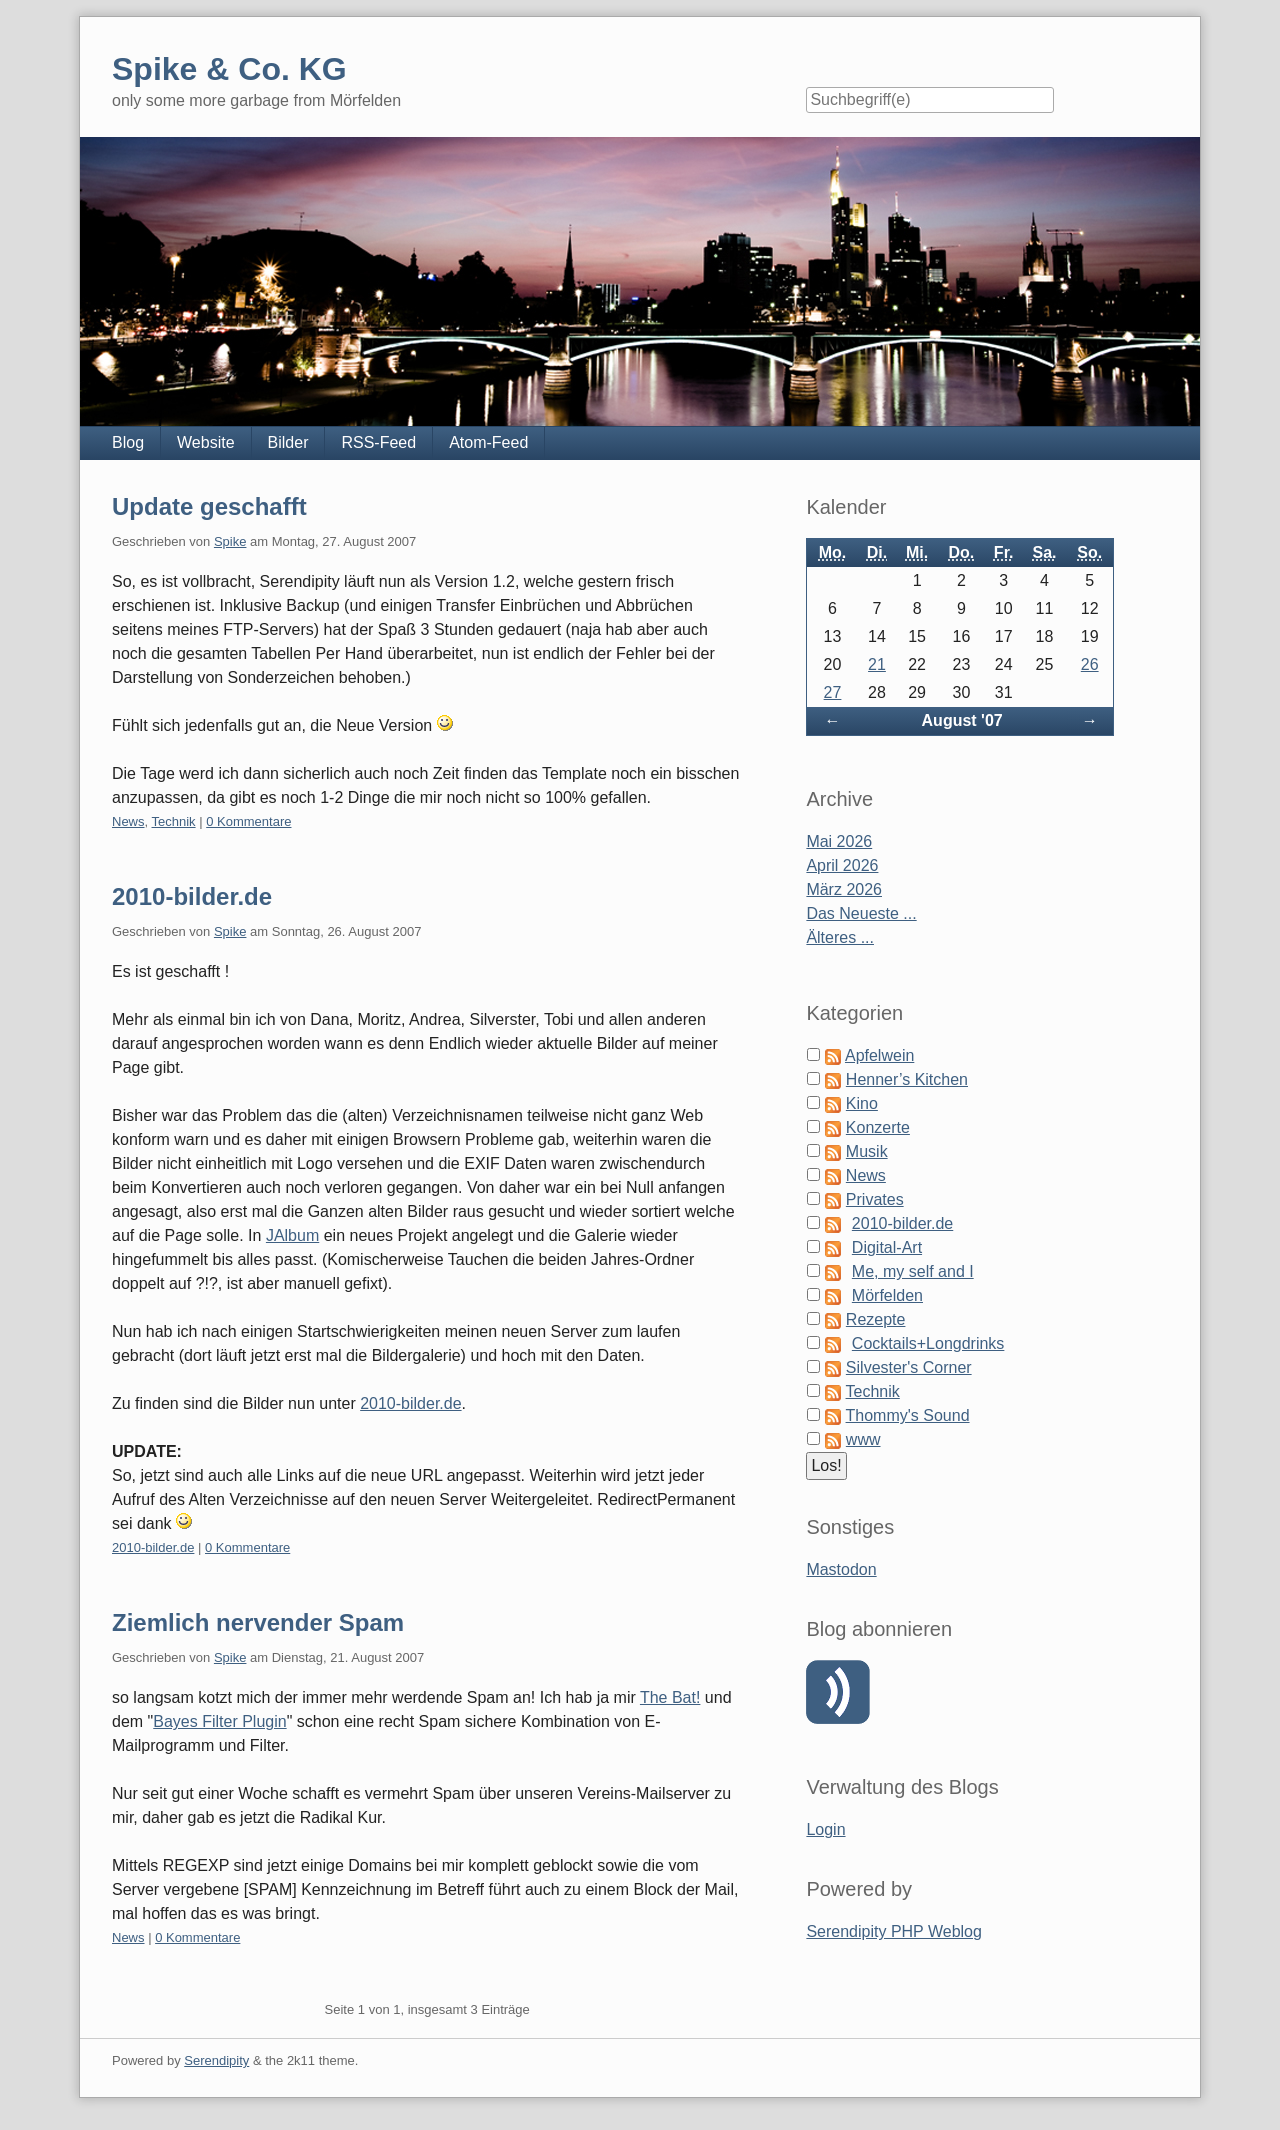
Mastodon (841, 1569)
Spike (230, 541)
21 (877, 664)
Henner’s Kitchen (907, 1079)
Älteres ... (840, 937)
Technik (174, 821)
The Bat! (670, 1697)
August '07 (962, 720)
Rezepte (876, 1319)
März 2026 (844, 889)
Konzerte (878, 1127)
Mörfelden (887, 1295)
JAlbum (292, 1235)
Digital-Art (887, 1247)
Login (825, 1829)
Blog (128, 442)
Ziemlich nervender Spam (258, 1622)
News (128, 821)
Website (206, 442)
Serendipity (216, 2060)
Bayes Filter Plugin (219, 1721)
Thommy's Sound (908, 1415)
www (863, 1439)
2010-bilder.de (192, 896)
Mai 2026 (839, 841)
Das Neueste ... (861, 913)
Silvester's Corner (909, 1367)
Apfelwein (879, 1055)
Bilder (288, 442)
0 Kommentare (248, 821)
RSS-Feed (378, 442)
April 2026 (842, 865)
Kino (862, 1103)
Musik (867, 1151)
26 (1090, 664)
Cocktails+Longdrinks (928, 1343)
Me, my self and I (913, 1271)
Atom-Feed (488, 442)
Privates (875, 1199)
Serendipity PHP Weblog (894, 1931)
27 (833, 692)
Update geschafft (209, 506)
